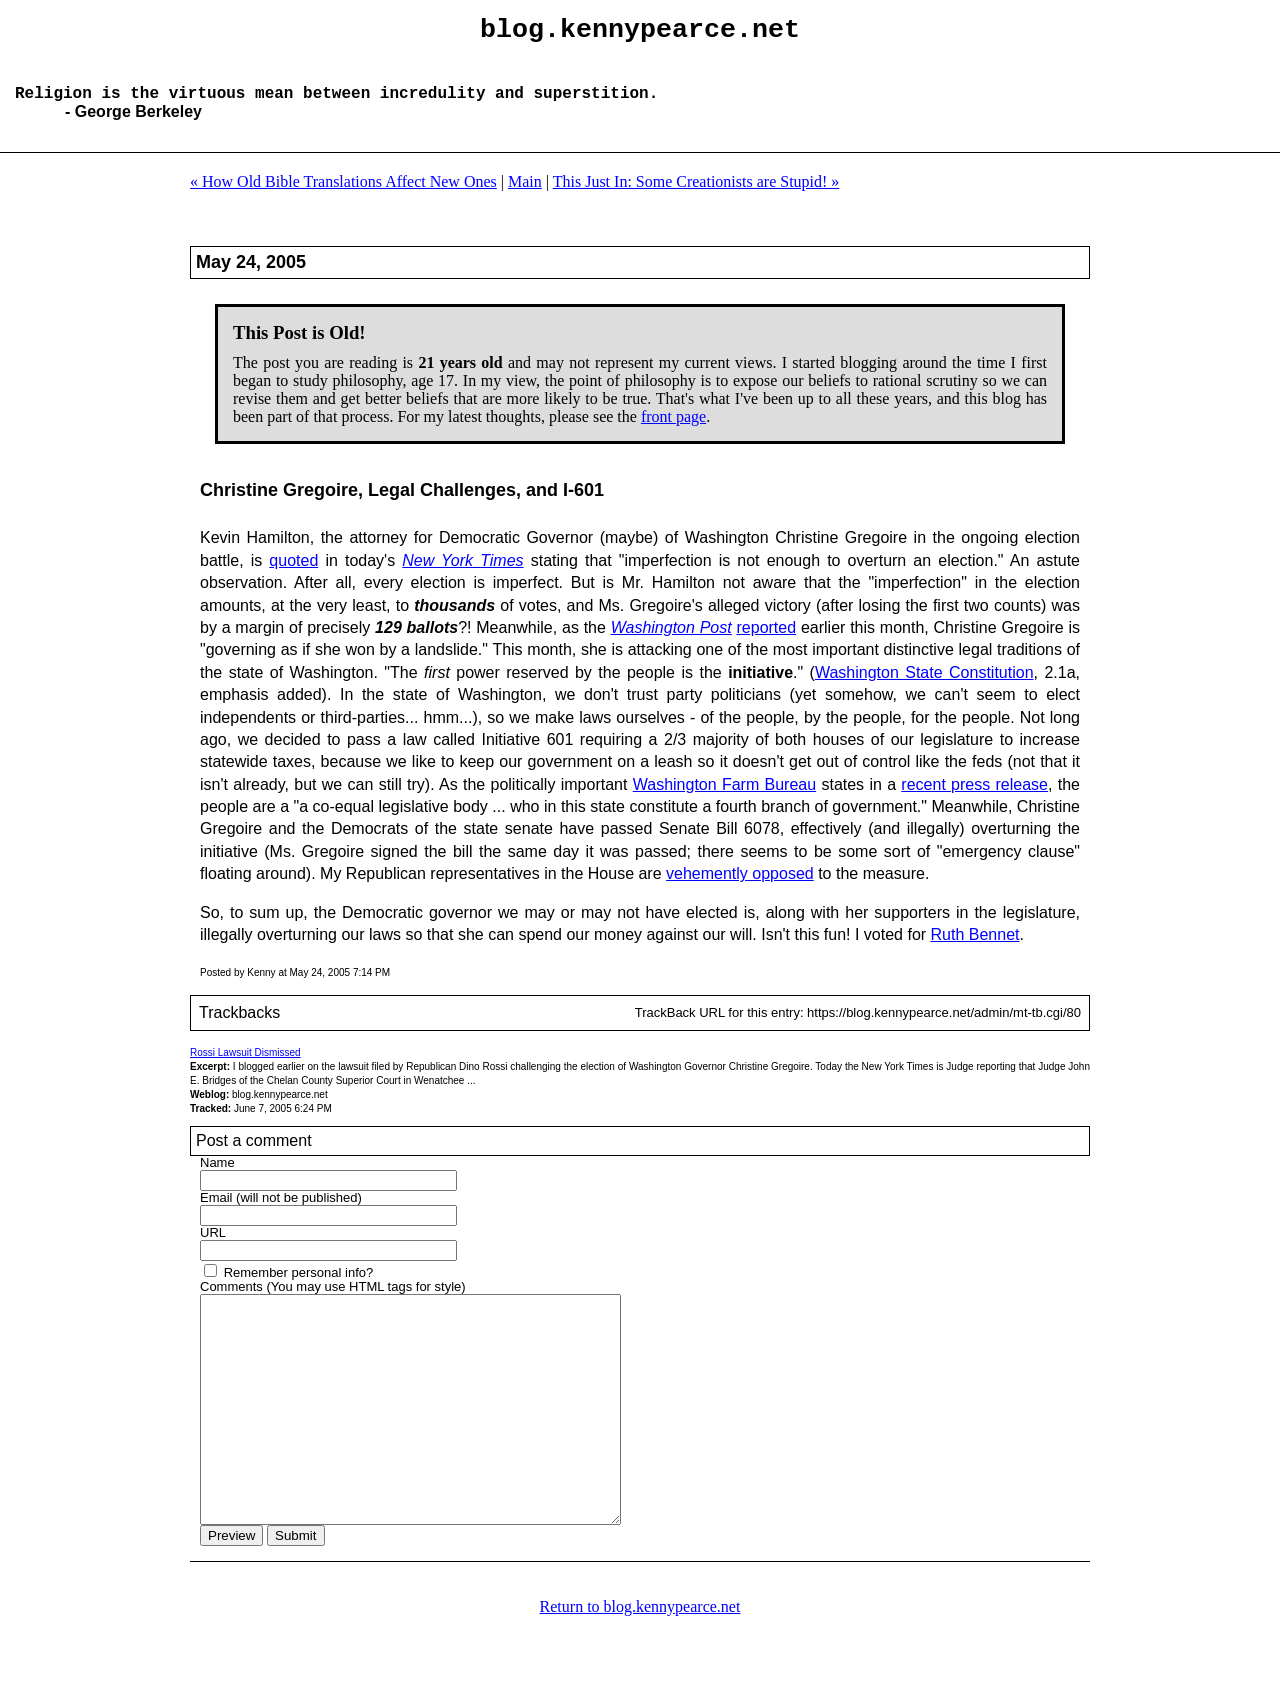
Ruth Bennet (975, 950)
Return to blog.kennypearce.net (640, 1667)
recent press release (974, 800)
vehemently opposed (740, 889)
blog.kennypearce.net (640, 33)
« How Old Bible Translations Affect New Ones (343, 197)
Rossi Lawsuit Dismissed (245, 1068)
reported (767, 643)
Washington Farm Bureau (724, 800)
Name (217, 1178)
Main (525, 197)
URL (213, 1248)
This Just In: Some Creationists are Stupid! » (696, 197)
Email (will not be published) (281, 1213)
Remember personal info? (299, 1288)
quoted (293, 576)
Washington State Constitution (924, 688)
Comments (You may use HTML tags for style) (333, 1302)
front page (673, 432)
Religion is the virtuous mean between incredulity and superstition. (336, 108)
